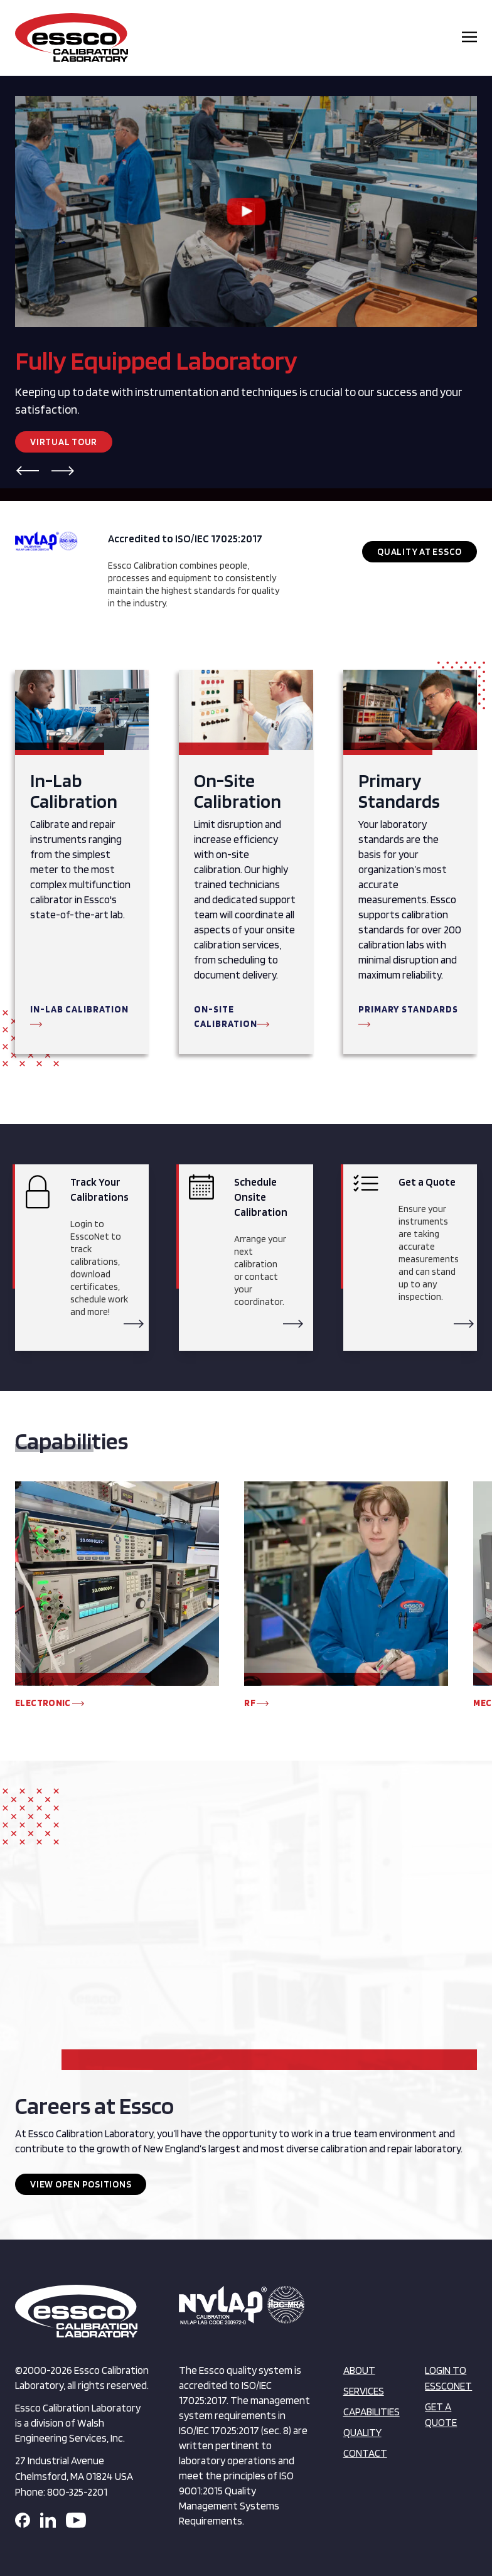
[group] (117, 1600)
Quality (362, 2432)
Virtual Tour (63, 442)
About (359, 2370)
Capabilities (371, 2411)
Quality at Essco (419, 551)
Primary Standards (408, 1009)
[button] (27, 471)
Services (363, 2391)
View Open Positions (80, 2184)
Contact (365, 2453)
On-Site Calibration (225, 1016)
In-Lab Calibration (79, 1009)
